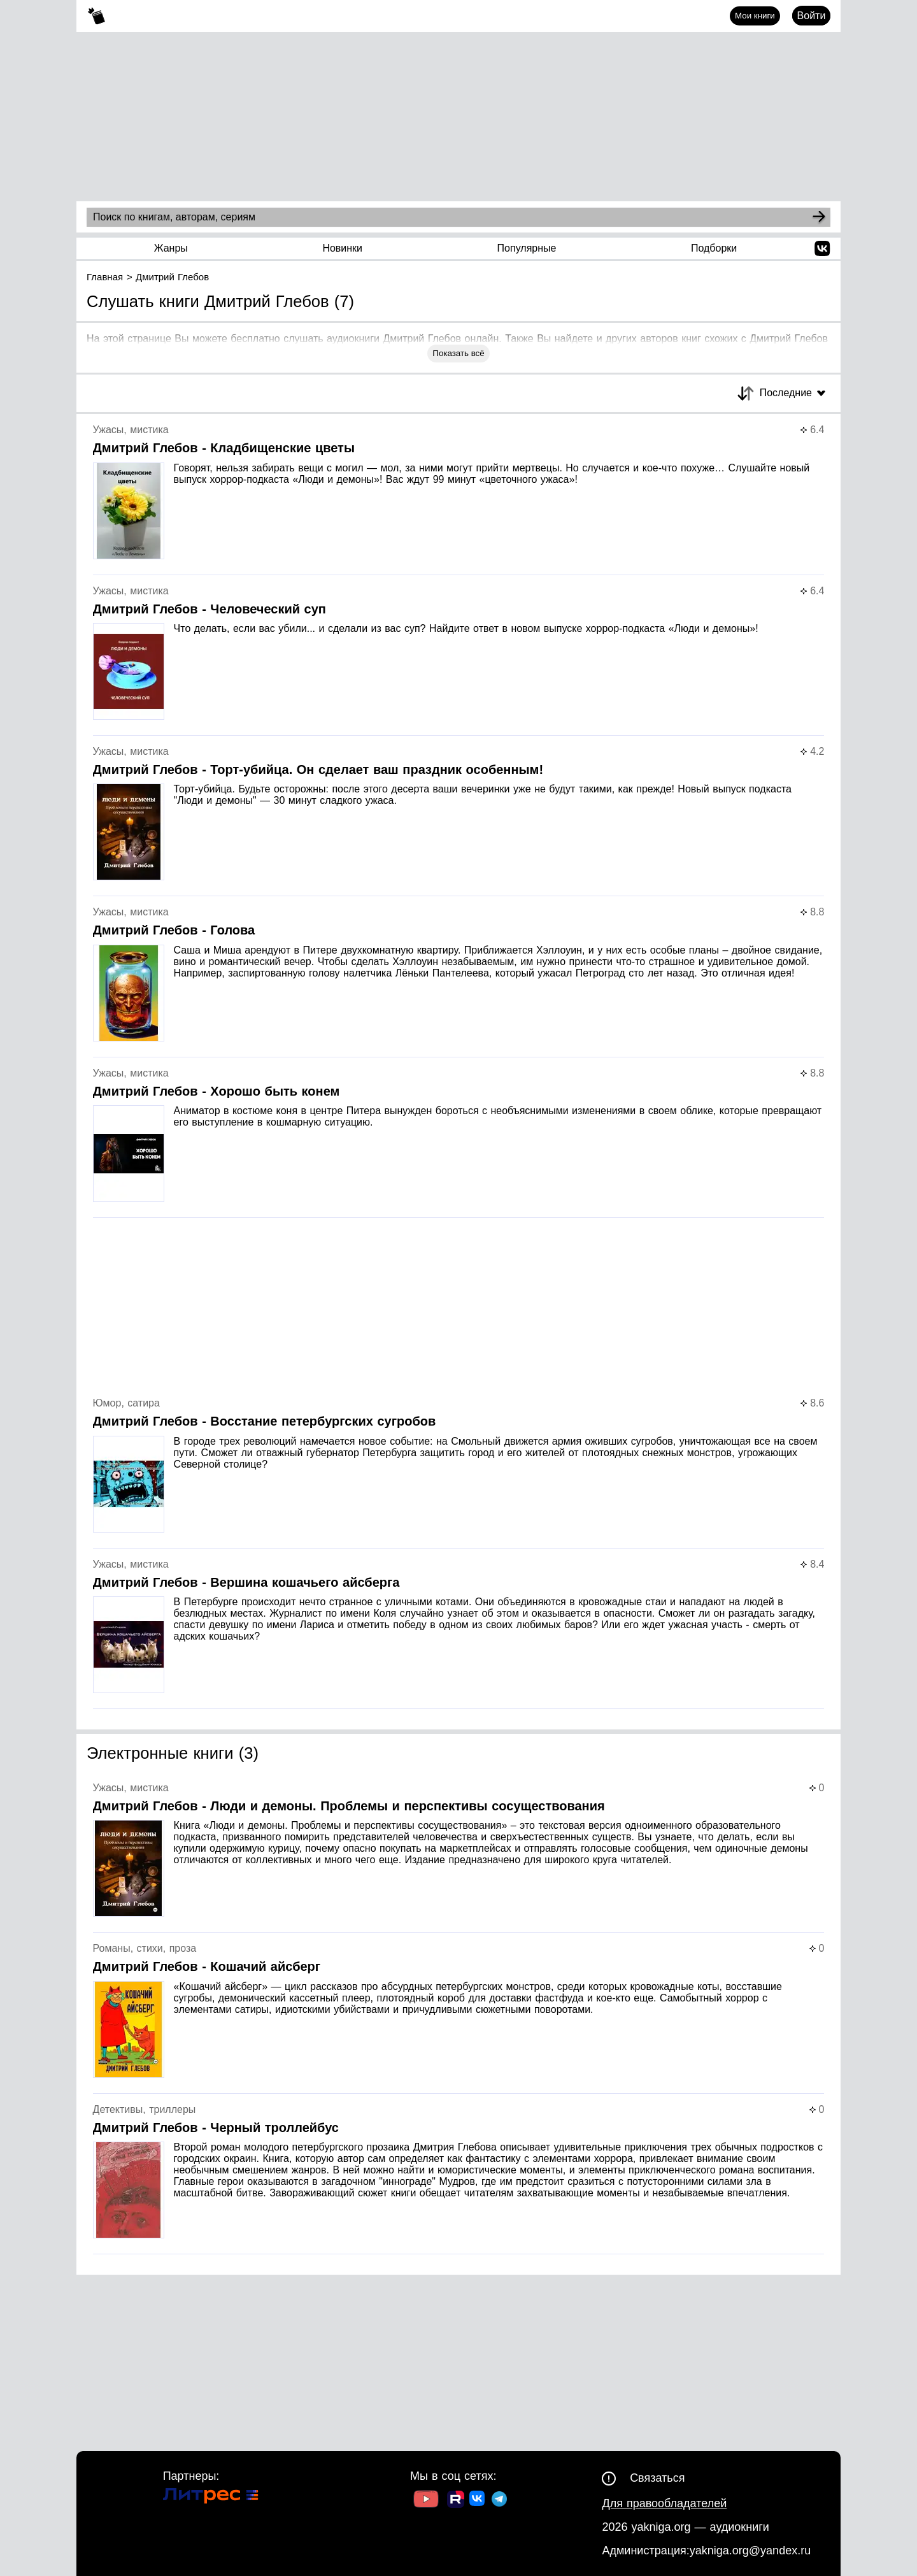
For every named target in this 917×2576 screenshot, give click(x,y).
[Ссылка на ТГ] (499, 2500)
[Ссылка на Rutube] (455, 2501)
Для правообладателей (664, 2503)
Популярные (527, 248)
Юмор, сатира (126, 1403)
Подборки (714, 248)
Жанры (171, 248)
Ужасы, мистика (131, 429)
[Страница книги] (459, 500)
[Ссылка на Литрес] (211, 2497)
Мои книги (755, 15)
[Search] (818, 217)
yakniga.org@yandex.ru (750, 2550)
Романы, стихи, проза (145, 1948)
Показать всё (458, 353)
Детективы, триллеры (144, 2109)
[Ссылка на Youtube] (426, 2500)
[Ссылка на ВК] (478, 2501)
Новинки (342, 248)
